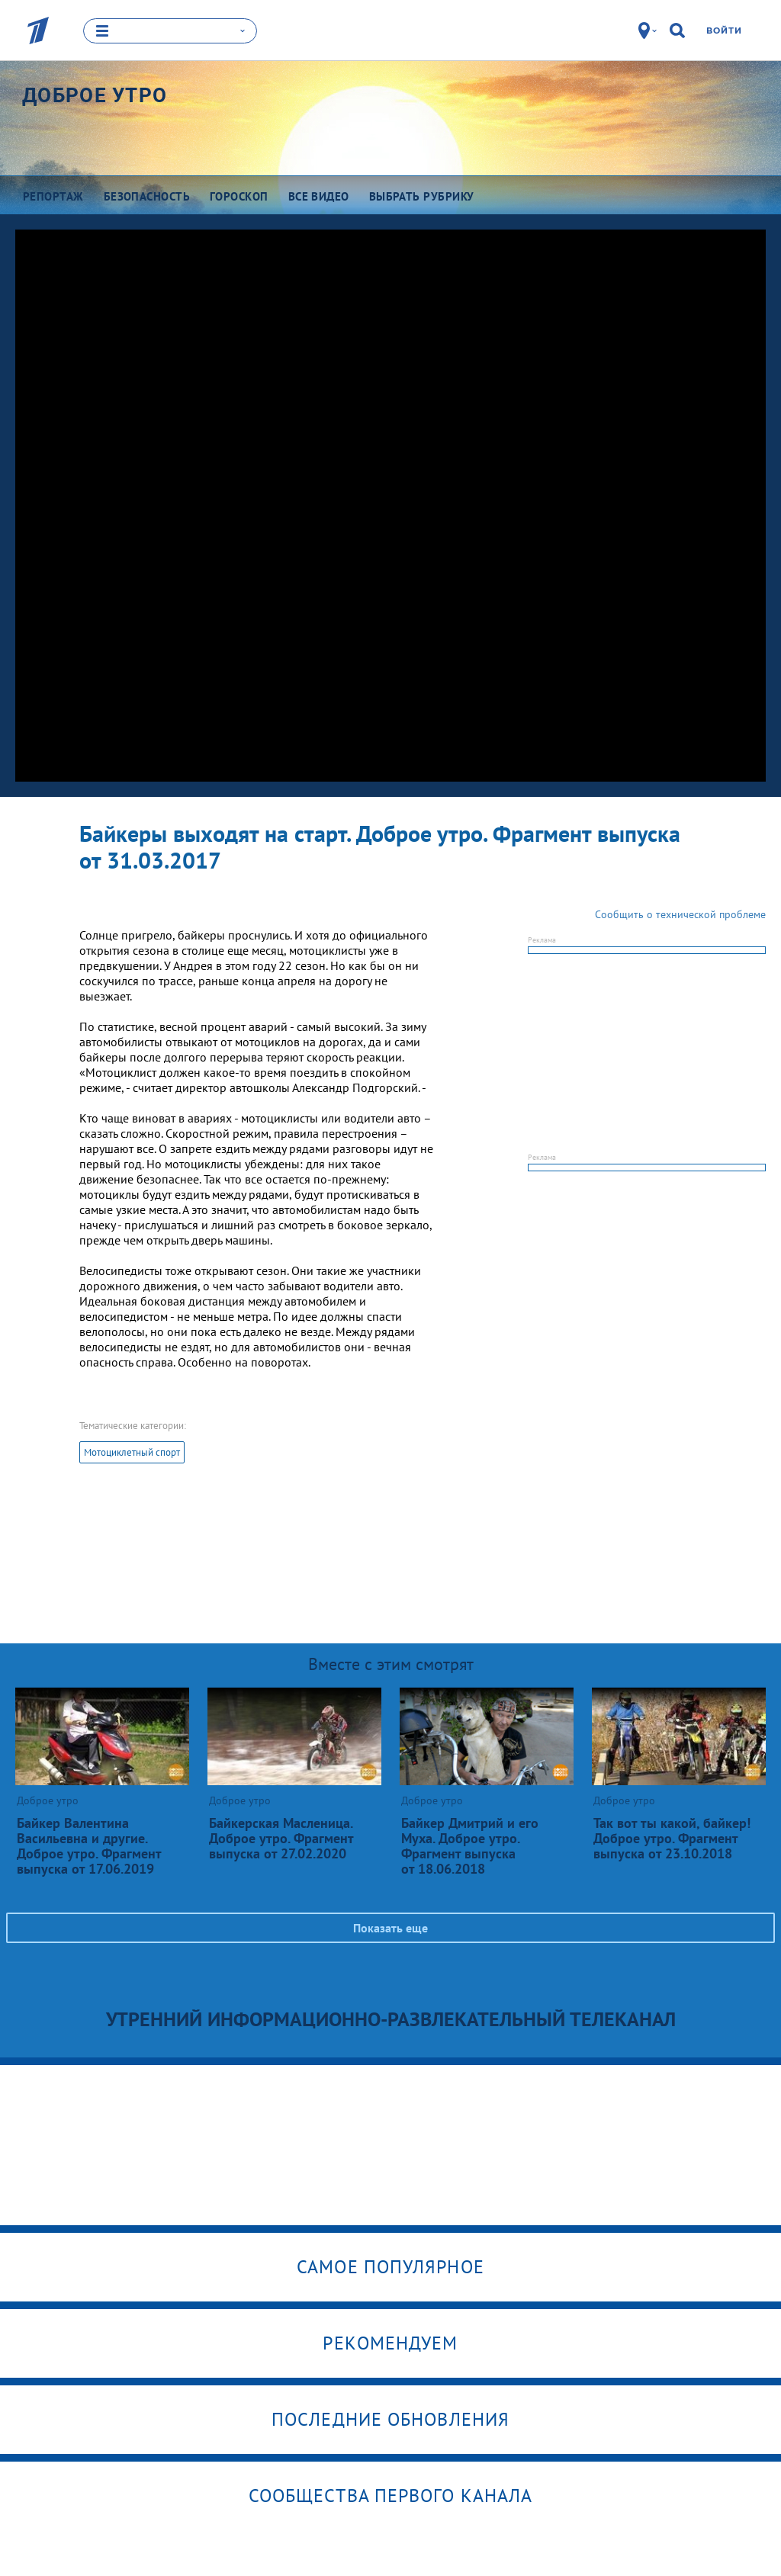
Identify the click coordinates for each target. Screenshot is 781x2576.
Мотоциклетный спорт (132, 1451)
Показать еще (390, 1927)
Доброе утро (94, 95)
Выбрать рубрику (421, 196)
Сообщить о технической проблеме (680, 913)
